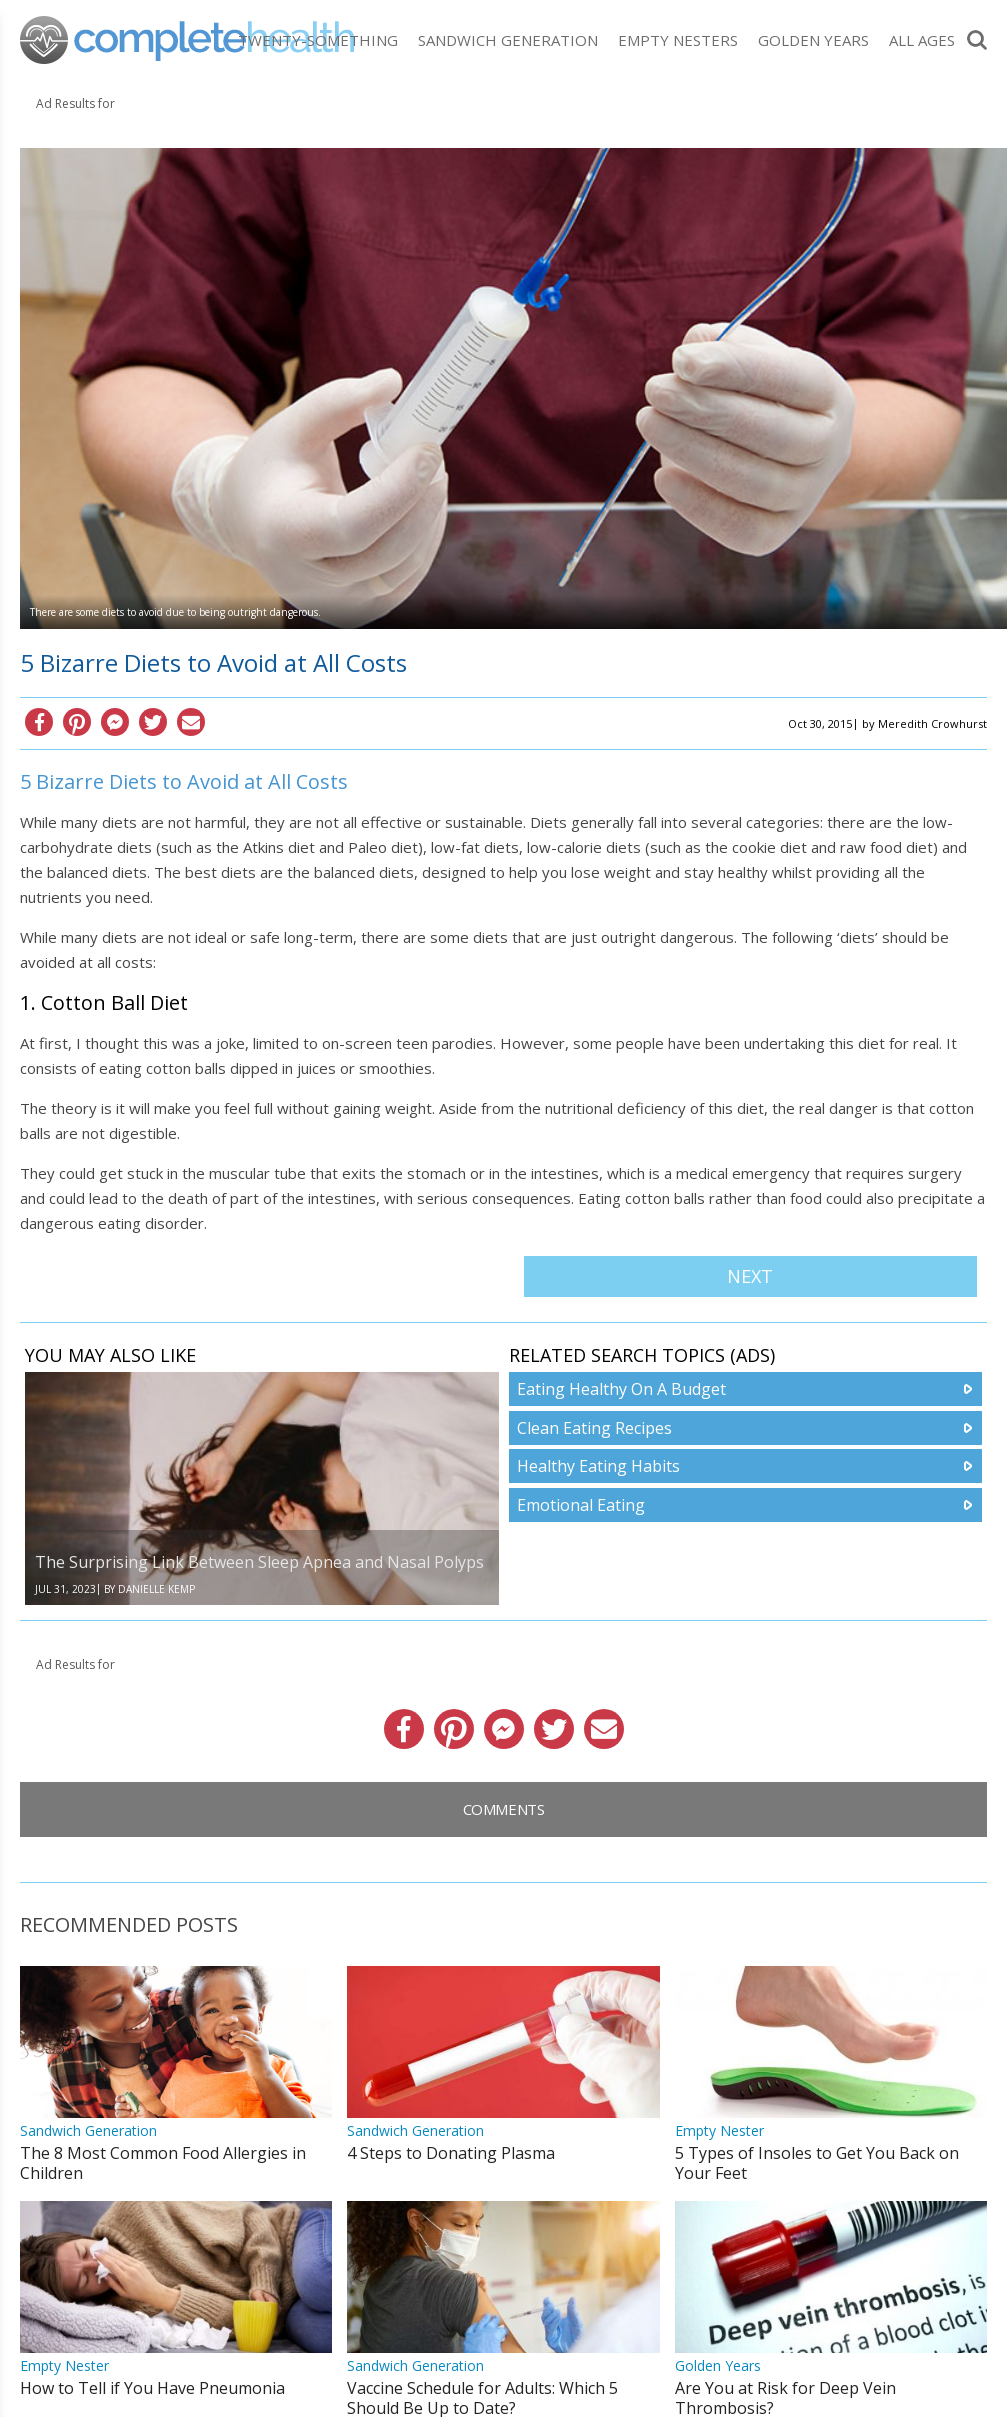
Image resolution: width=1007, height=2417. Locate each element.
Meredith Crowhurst (932, 723)
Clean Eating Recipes (594, 1428)
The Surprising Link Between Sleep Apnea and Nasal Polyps (259, 1562)
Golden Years (813, 40)
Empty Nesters (678, 40)
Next (750, 1276)
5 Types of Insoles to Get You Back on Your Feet (817, 2163)
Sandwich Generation (508, 40)
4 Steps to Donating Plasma (451, 2153)
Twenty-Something (318, 40)
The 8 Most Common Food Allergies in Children (163, 2163)
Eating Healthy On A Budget (621, 1389)
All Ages (922, 40)
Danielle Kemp (156, 1589)
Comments (504, 1809)
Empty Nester (719, 2130)
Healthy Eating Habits (598, 1466)
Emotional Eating (581, 1505)
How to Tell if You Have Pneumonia (152, 2388)
